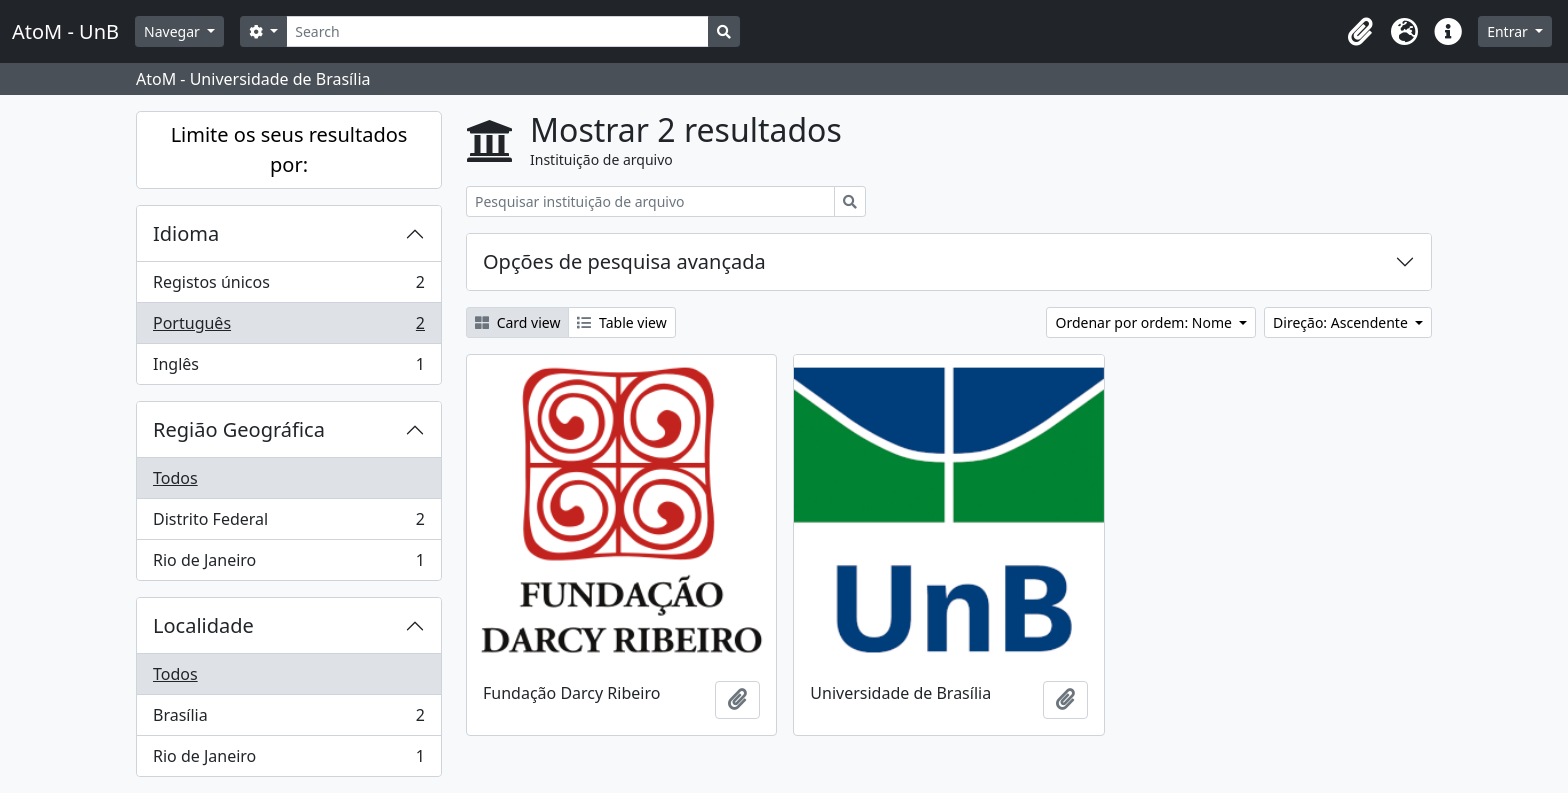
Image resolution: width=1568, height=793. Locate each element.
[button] (1360, 32)
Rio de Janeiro (288, 564)
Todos (175, 478)
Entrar (1509, 31)
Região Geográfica (239, 429)
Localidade (203, 625)
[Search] (497, 31)
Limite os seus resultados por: (289, 149)
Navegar (173, 31)
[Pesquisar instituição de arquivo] (650, 201)
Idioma (186, 233)
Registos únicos (288, 286)
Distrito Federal (288, 523)
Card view (517, 322)
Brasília (288, 719)
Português (288, 327)
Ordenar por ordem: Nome (1145, 322)
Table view (621, 322)
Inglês (288, 368)
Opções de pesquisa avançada (624, 261)
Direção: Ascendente (1342, 322)
